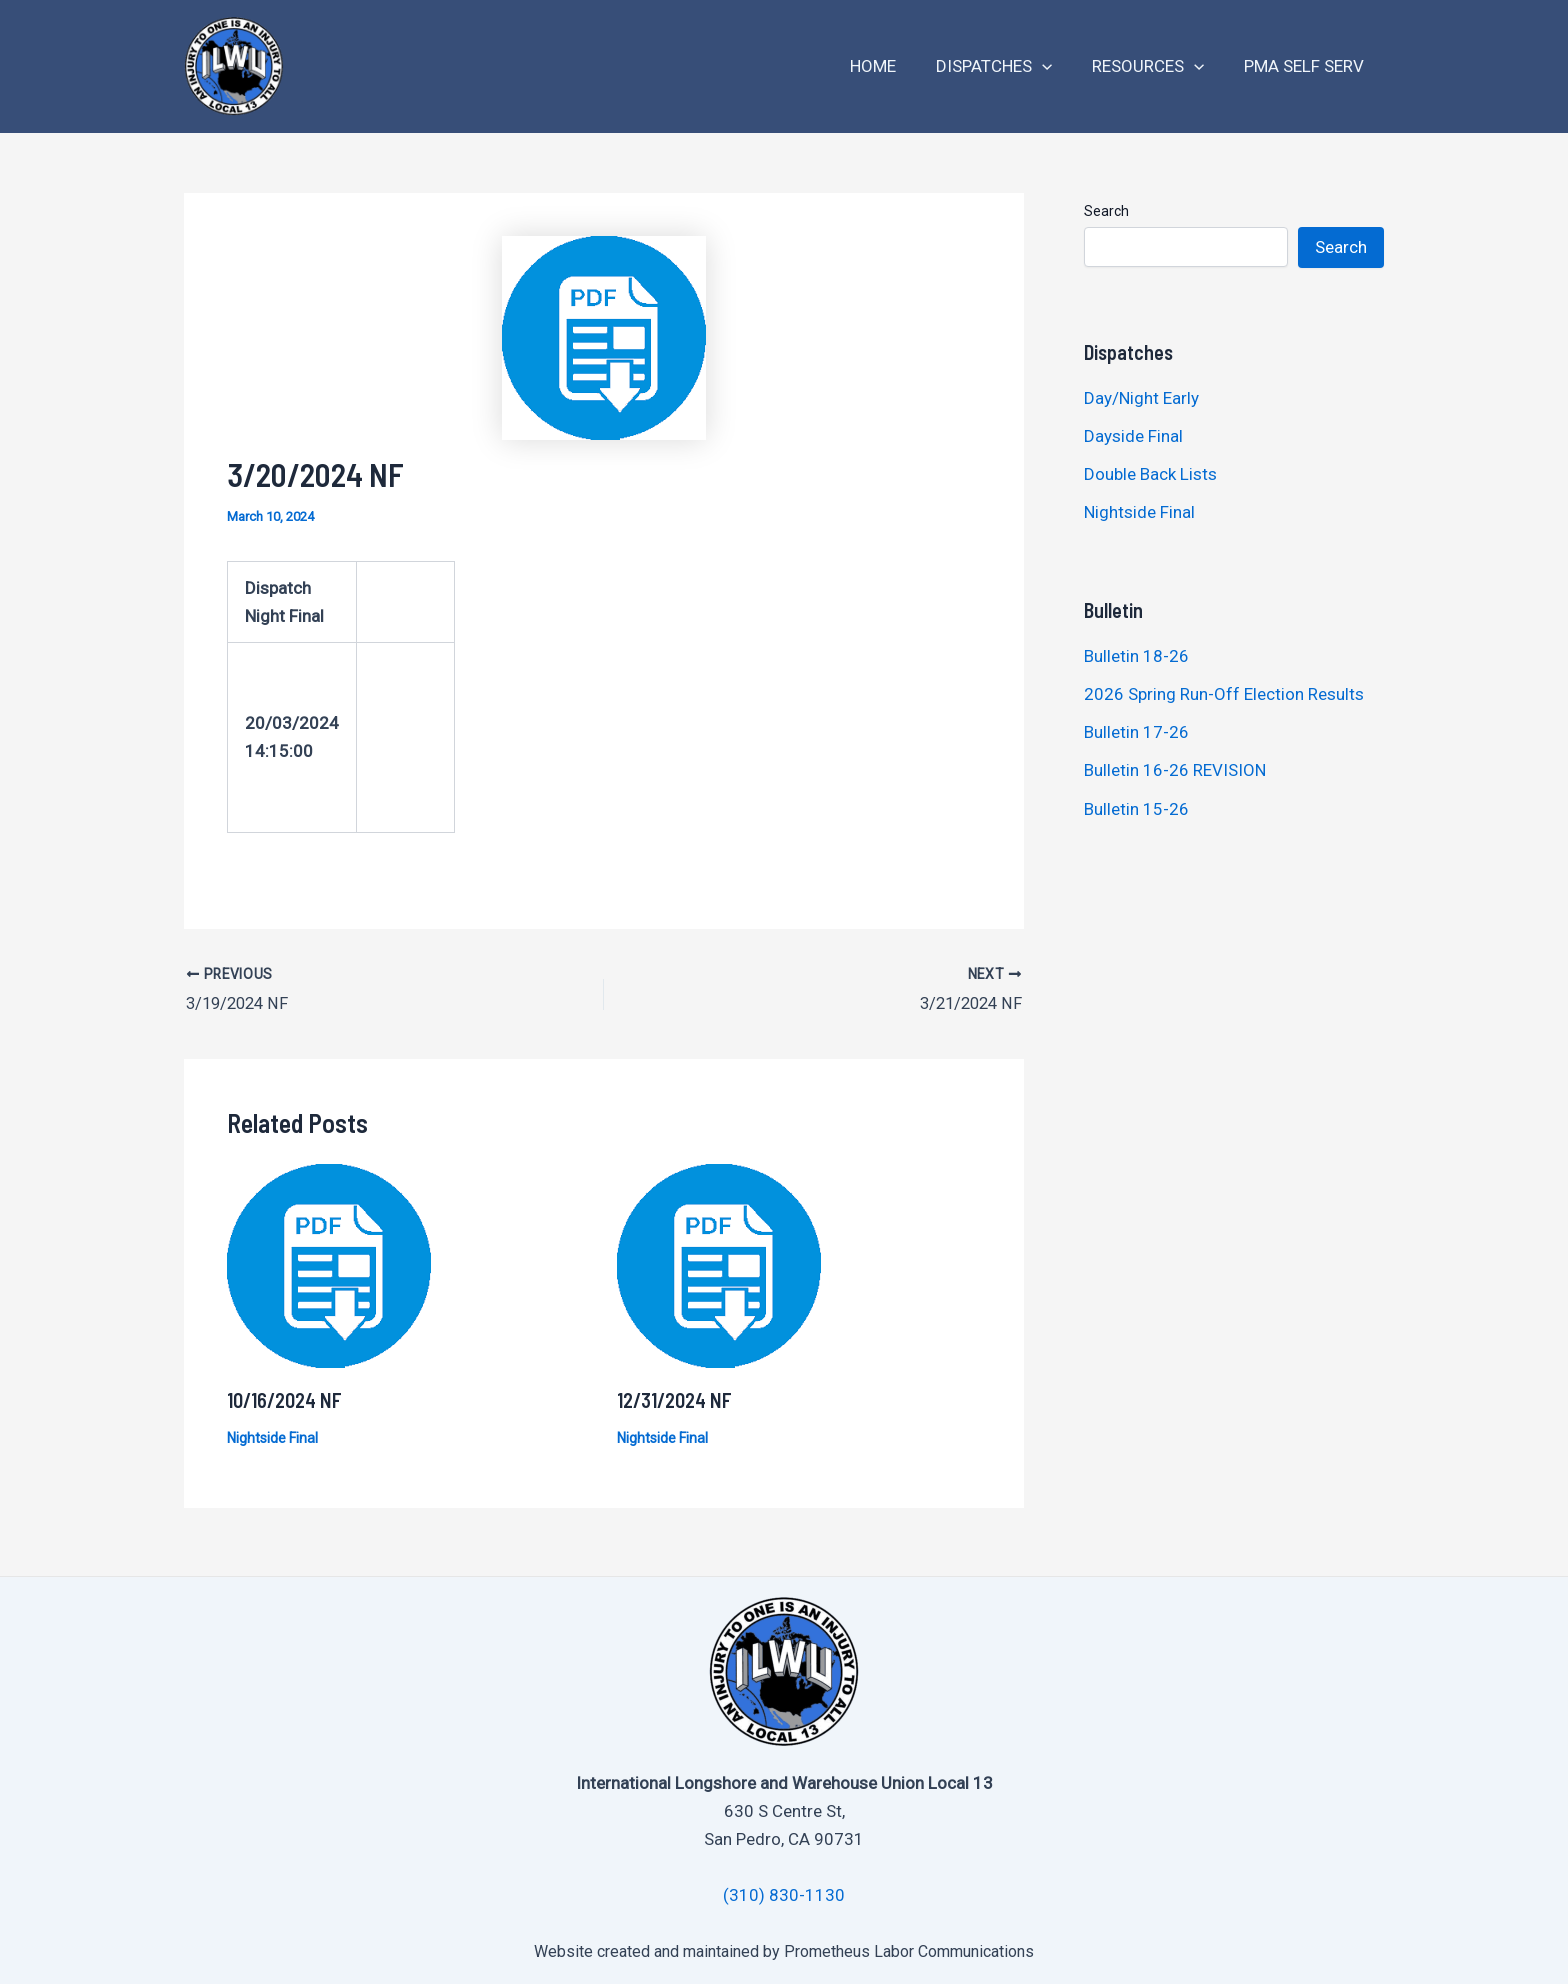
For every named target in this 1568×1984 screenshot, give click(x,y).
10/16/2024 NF (284, 1398)
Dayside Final (1133, 436)
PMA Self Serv (1307, 66)
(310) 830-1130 (784, 1894)
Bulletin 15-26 (1136, 809)
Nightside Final (272, 1436)
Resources (1157, 66)
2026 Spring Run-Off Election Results (1224, 694)
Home (894, 66)
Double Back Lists (1152, 474)
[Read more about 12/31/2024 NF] (719, 1263)
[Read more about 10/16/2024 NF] (329, 1263)
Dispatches (1009, 66)
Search (1106, 211)
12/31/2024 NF (674, 1398)
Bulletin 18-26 (1136, 656)
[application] (1057, 66)
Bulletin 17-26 (1136, 732)
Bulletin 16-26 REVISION (1175, 770)
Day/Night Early (1141, 398)
